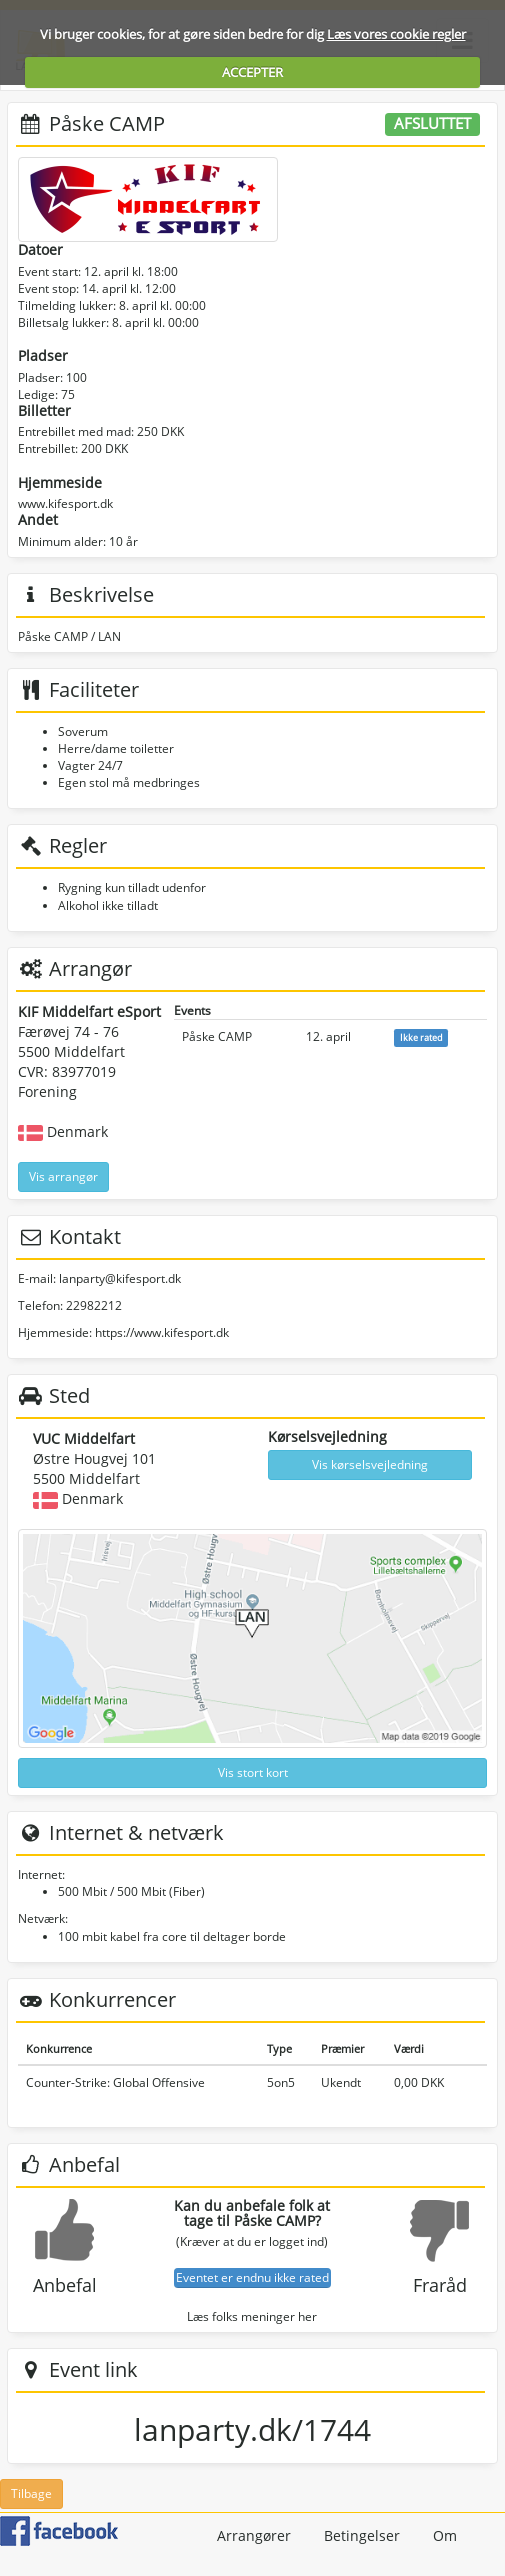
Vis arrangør (63, 1176)
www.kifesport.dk (65, 503)
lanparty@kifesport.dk (120, 1278)
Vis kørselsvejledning (370, 1464)
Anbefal (65, 2285)
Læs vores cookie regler (396, 34)
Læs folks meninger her (252, 2316)
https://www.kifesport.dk (162, 1332)
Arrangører (254, 2535)
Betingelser (362, 2535)
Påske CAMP (217, 1036)
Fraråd (440, 2285)
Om (445, 2535)
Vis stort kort (253, 1772)
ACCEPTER (252, 72)
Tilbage (31, 2493)
